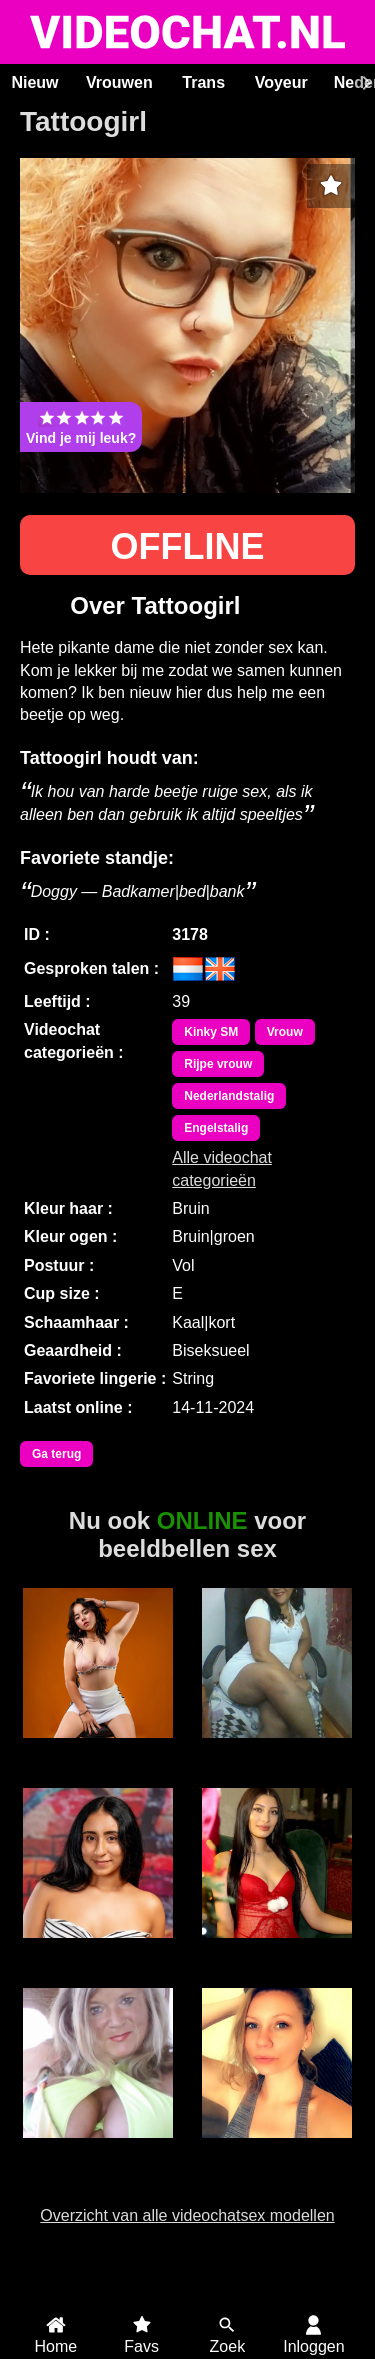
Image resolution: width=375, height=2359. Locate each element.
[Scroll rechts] (364, 83)
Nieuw (34, 82)
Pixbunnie (277, 2149)
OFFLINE (188, 546)
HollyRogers (98, 1949)
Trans (203, 82)
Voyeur (281, 82)
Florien (276, 1749)
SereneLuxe (276, 1949)
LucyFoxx (98, 1749)
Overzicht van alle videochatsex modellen (187, 2215)
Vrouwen (119, 82)
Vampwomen (98, 2149)
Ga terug (56, 1454)
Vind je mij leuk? (81, 427)
